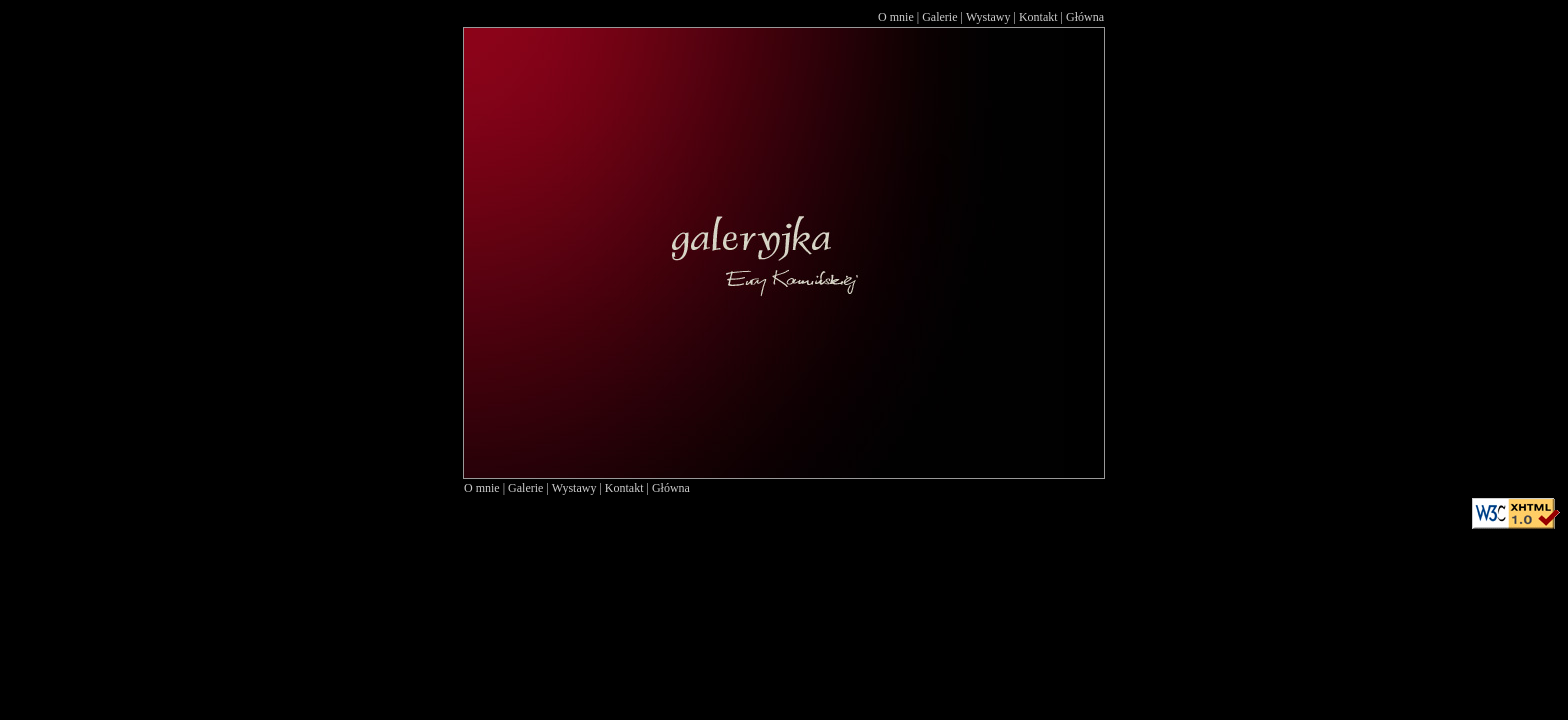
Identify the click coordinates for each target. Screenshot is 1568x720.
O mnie (896, 17)
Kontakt (1038, 17)
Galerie (939, 17)
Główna (1085, 17)
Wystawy (988, 17)
